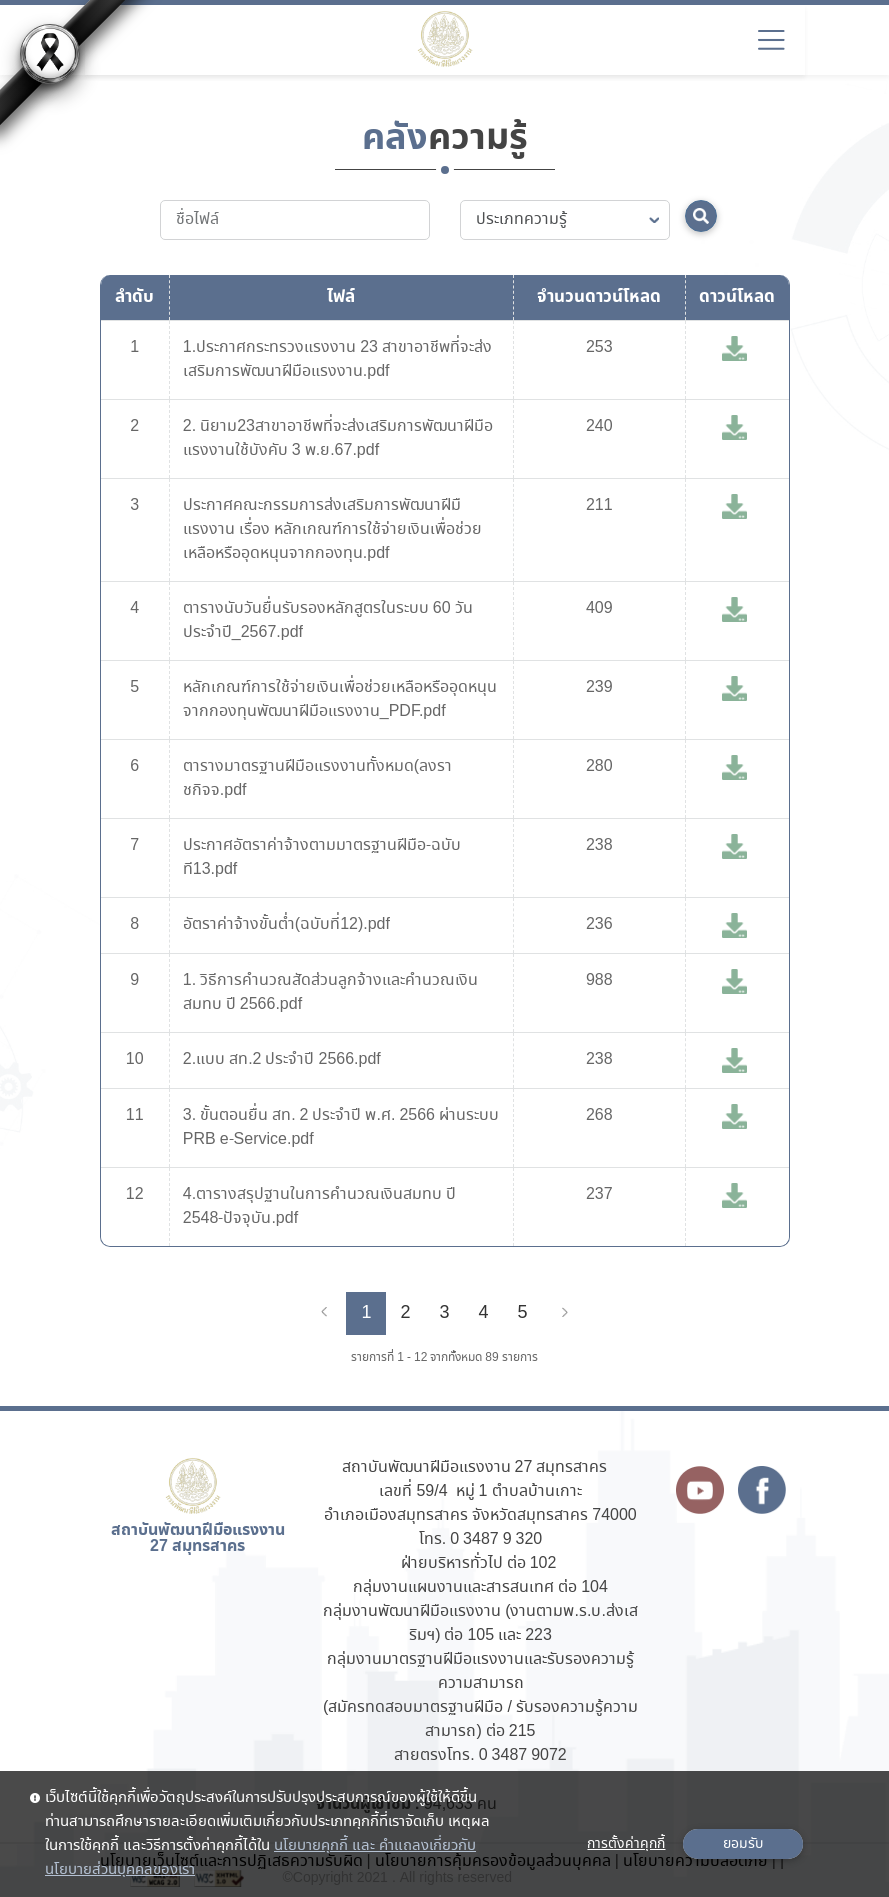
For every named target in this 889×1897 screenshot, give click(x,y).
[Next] (565, 1313)
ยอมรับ (743, 1844)
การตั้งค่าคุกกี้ (626, 1844)
